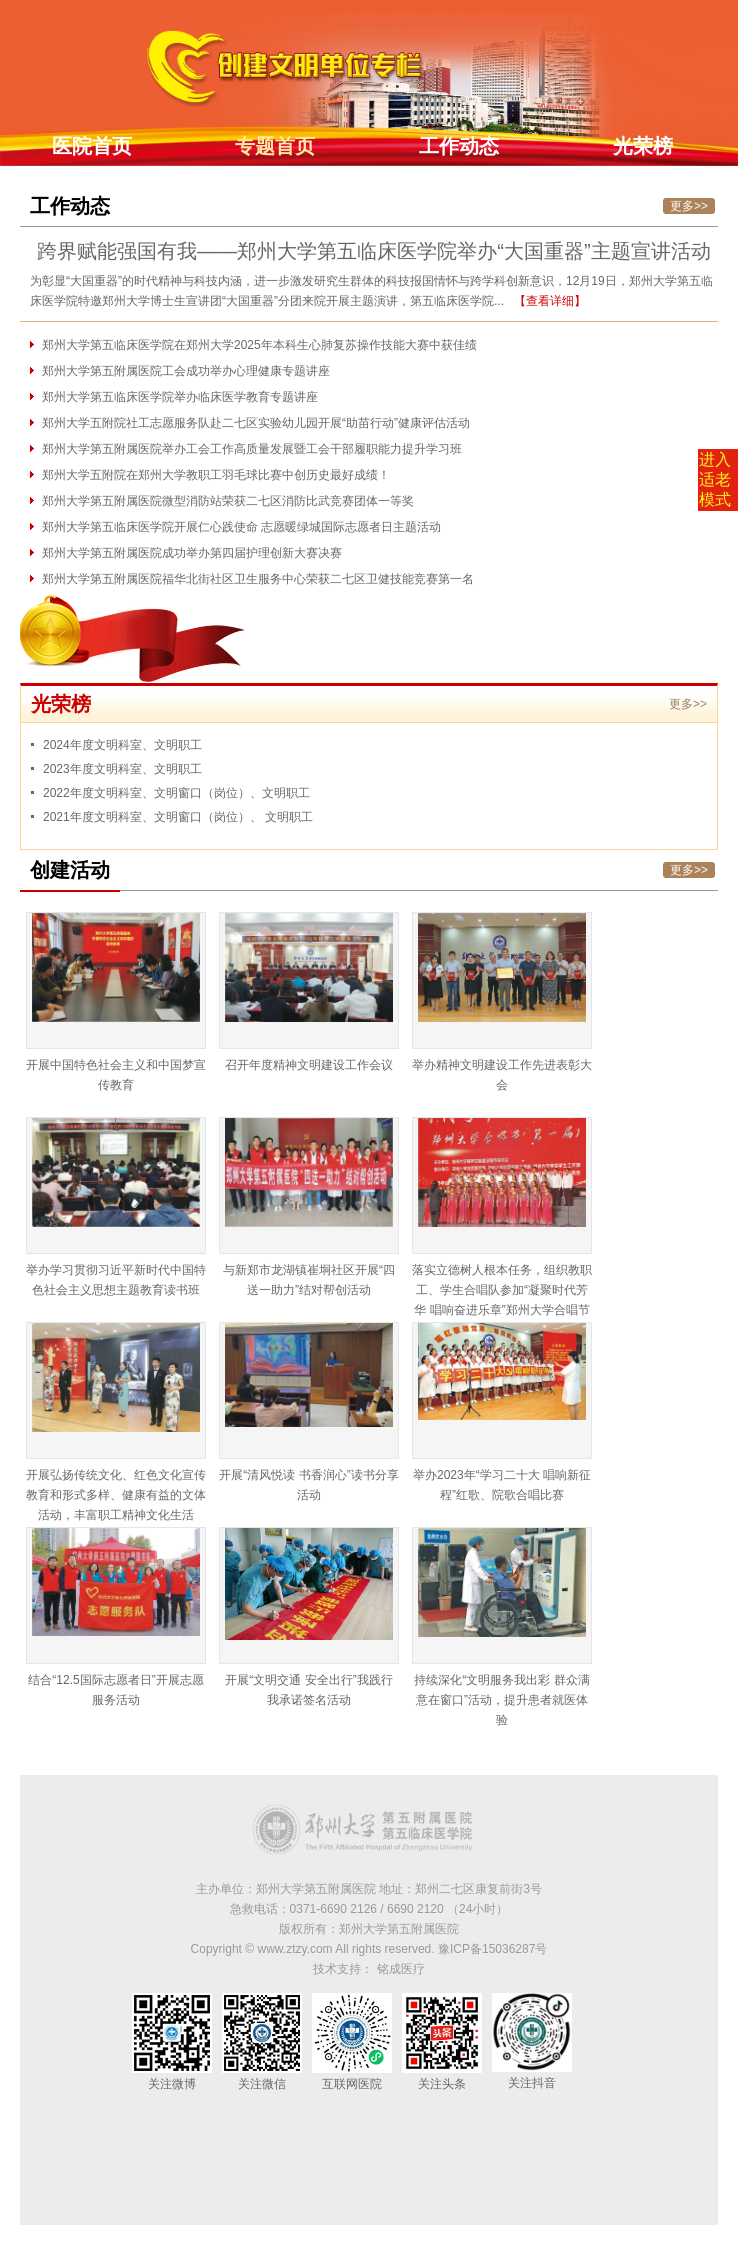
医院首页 (92, 146)
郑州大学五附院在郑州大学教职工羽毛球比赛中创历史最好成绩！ (216, 475)
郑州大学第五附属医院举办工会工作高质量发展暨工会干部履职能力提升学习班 (252, 449)
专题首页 (275, 146)
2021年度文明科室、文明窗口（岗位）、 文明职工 (178, 817)
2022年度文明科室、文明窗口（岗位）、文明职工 (176, 793)
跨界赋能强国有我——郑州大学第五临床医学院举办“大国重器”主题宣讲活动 (373, 251)
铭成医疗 (401, 1969)
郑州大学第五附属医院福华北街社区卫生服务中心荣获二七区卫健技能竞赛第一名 (258, 579)
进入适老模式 (715, 479)
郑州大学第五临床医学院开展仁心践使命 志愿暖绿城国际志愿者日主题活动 (241, 527)
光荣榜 (643, 146)
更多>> (689, 206)
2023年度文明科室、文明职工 (122, 769)
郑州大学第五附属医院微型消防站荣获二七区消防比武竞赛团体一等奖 (228, 501)
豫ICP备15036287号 (492, 1949)
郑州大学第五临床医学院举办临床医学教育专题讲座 (180, 397)
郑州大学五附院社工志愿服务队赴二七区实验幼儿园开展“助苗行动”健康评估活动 (256, 423)
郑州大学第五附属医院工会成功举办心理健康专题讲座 (186, 371)
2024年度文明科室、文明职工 (122, 745)
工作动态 (459, 146)
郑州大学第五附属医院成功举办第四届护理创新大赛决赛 (192, 553)
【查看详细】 (550, 301)
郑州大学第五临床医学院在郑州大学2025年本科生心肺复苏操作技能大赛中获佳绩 (259, 345)
